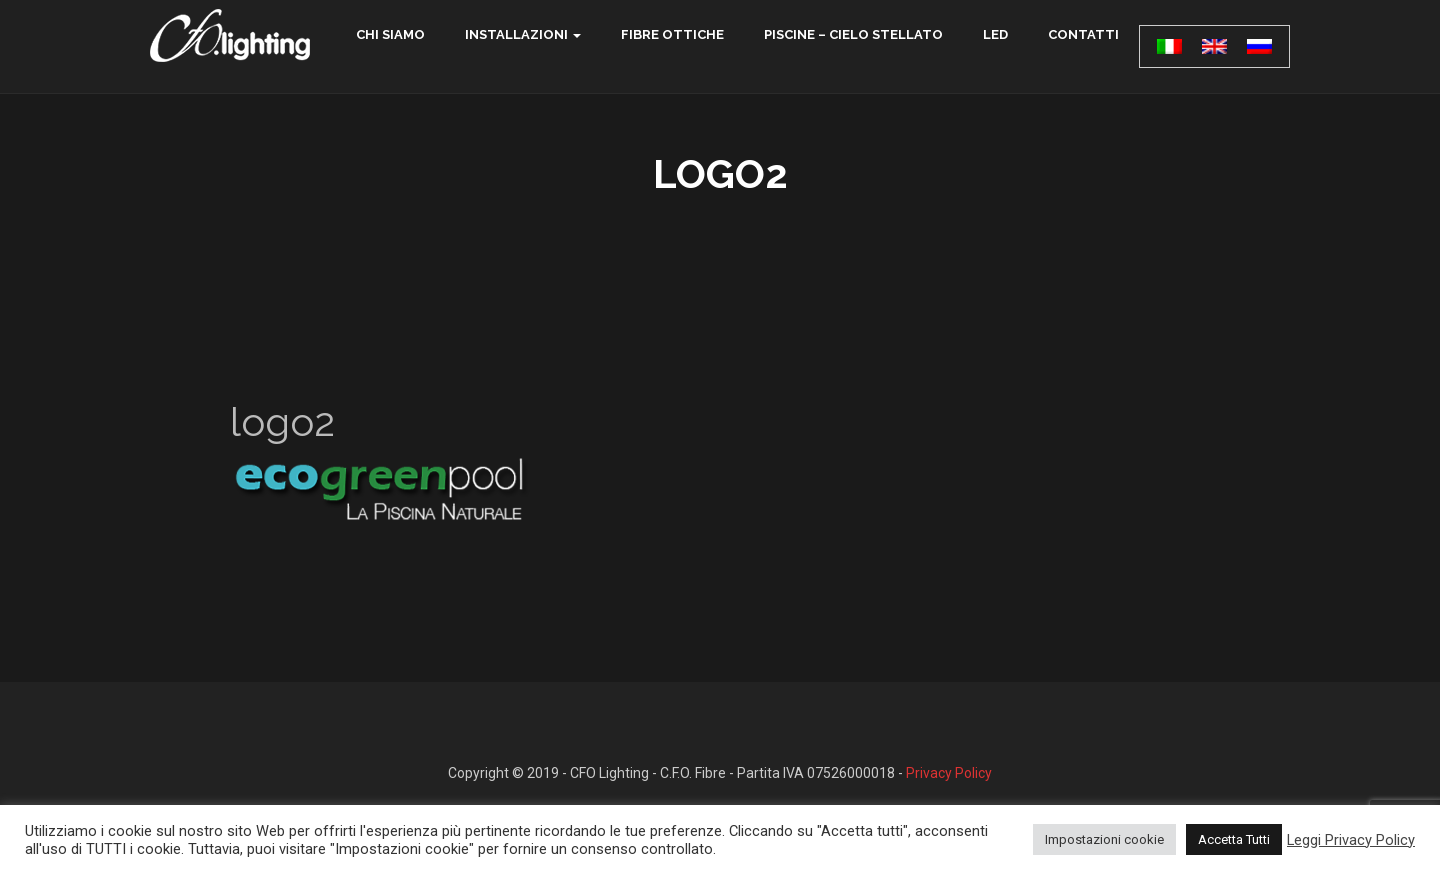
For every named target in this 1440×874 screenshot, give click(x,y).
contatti (1083, 34)
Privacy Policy (949, 773)
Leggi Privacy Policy (1351, 840)
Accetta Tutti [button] (1234, 839)
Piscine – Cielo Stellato (853, 34)
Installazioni (516, 34)
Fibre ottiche (672, 34)
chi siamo (390, 34)
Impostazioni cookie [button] (1104, 839)
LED (995, 34)
